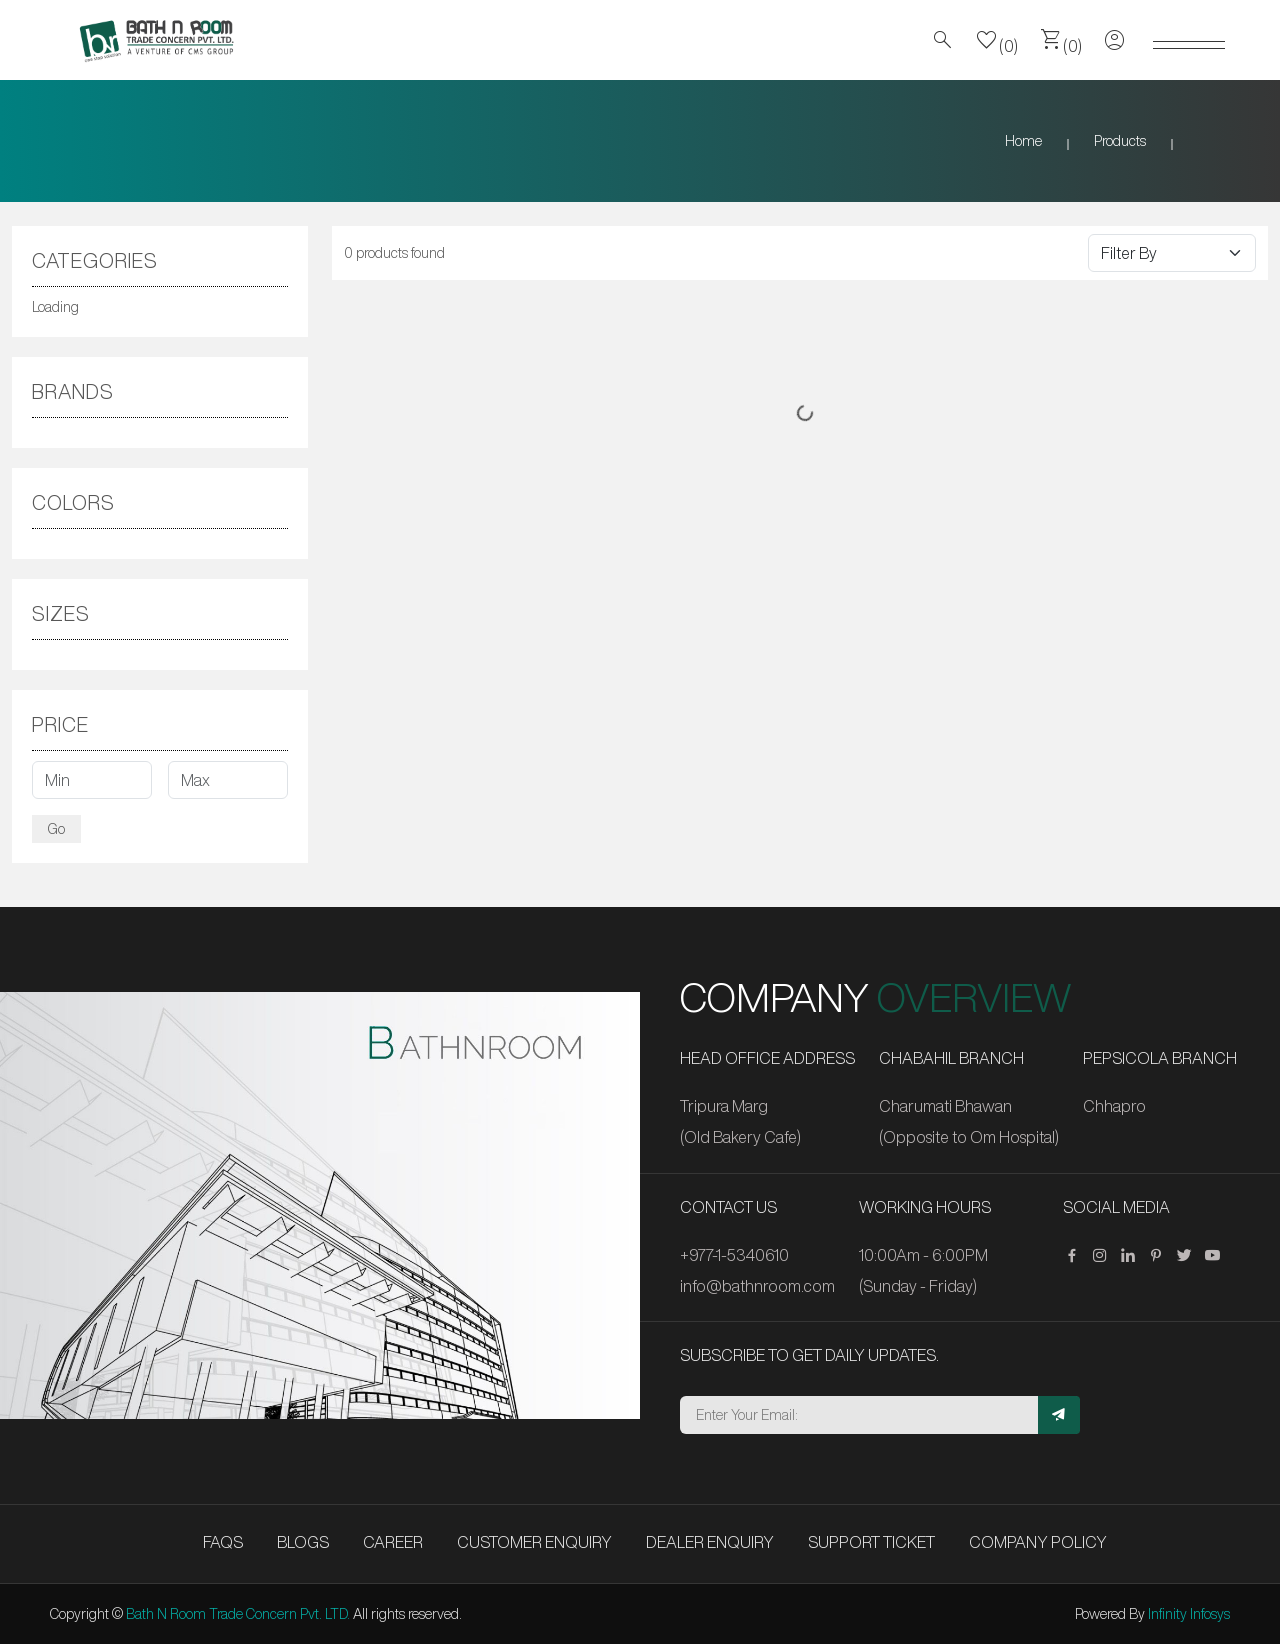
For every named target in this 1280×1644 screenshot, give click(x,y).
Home (1023, 141)
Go (56, 829)
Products (1120, 141)
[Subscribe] (1059, 1415)
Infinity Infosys (1189, 1614)
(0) (997, 40)
